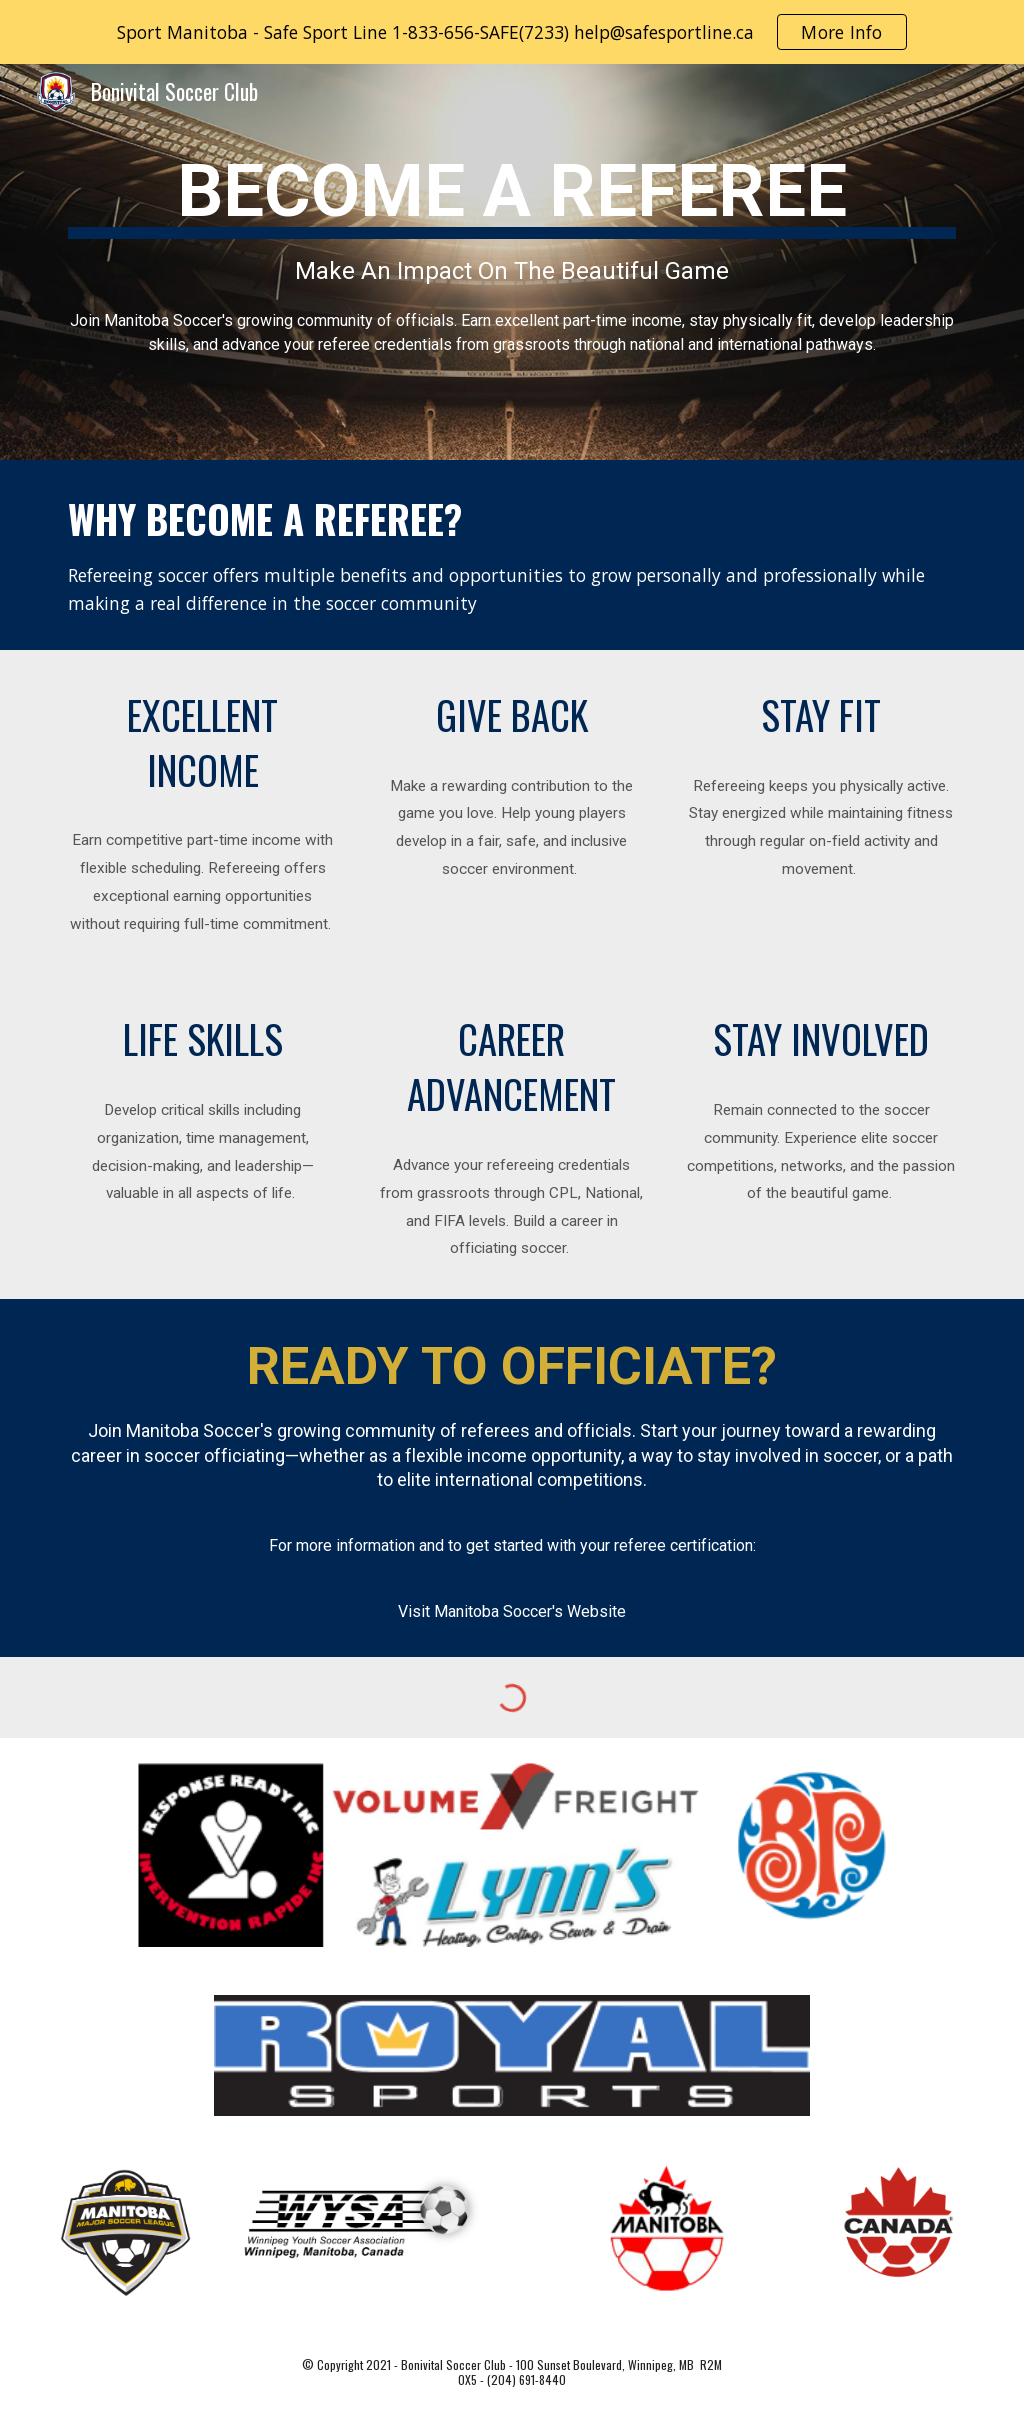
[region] (512, 32)
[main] (512, 262)
